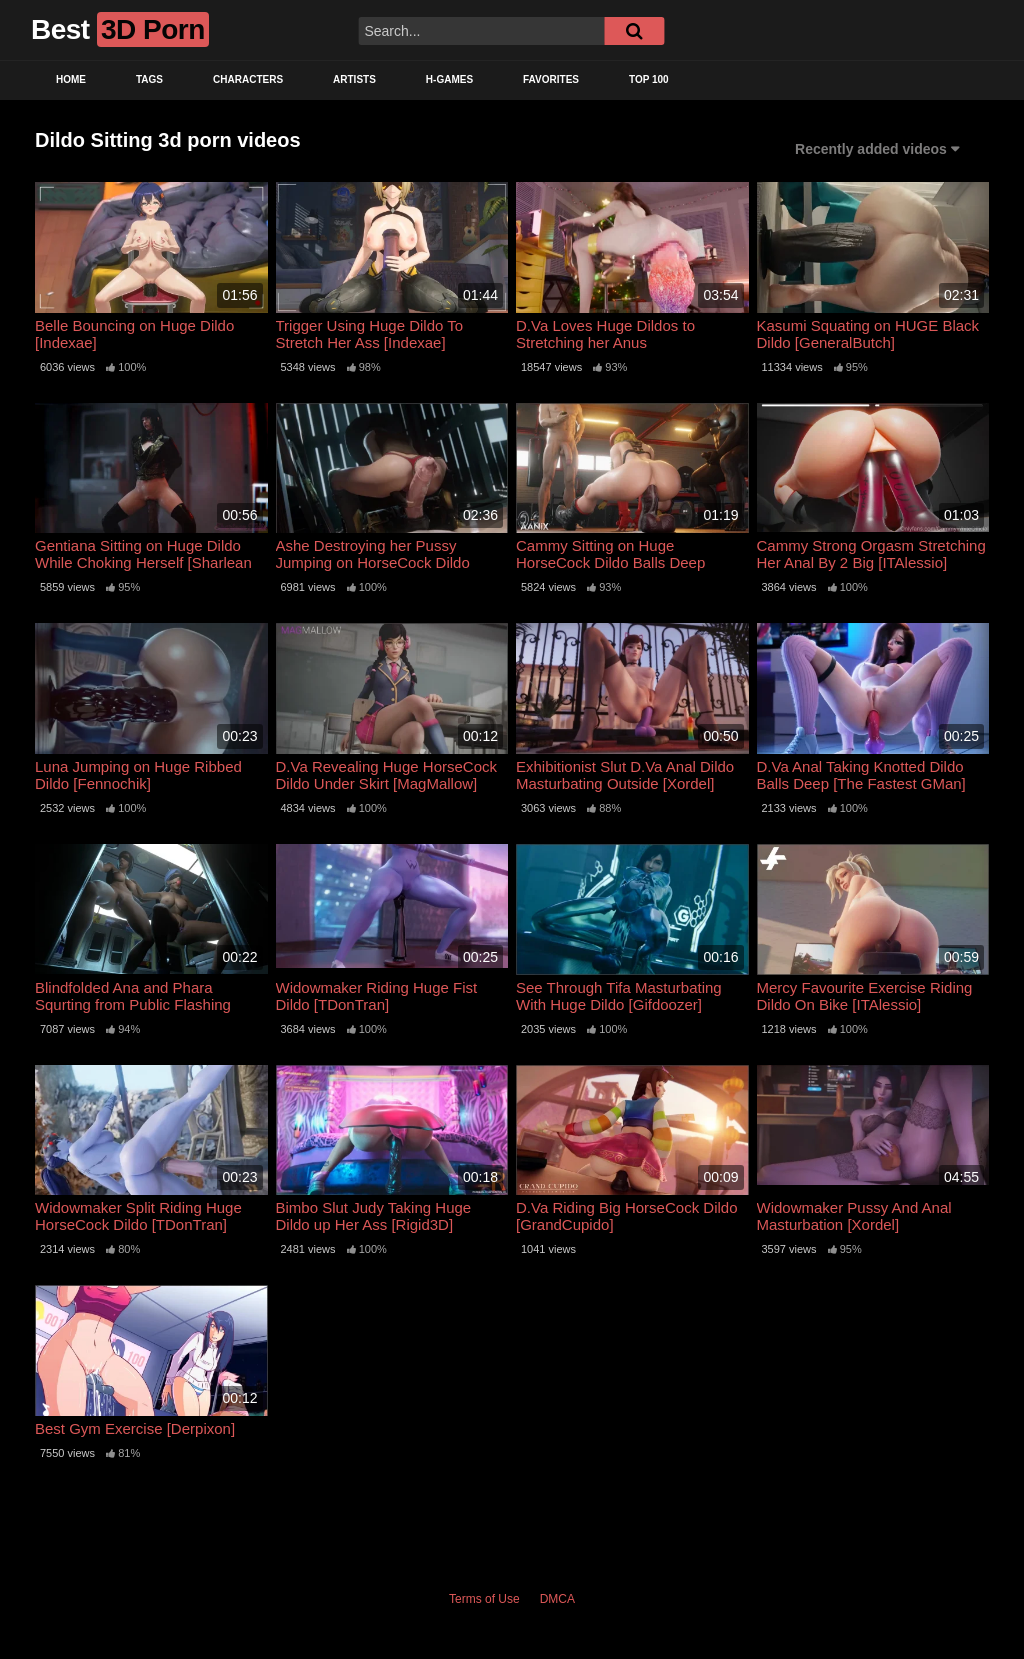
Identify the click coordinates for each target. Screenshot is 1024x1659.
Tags (149, 79)
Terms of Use (484, 1599)
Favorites (551, 79)
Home (71, 79)
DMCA (557, 1599)
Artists (354, 79)
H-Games (449, 79)
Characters (248, 79)
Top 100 (649, 79)
